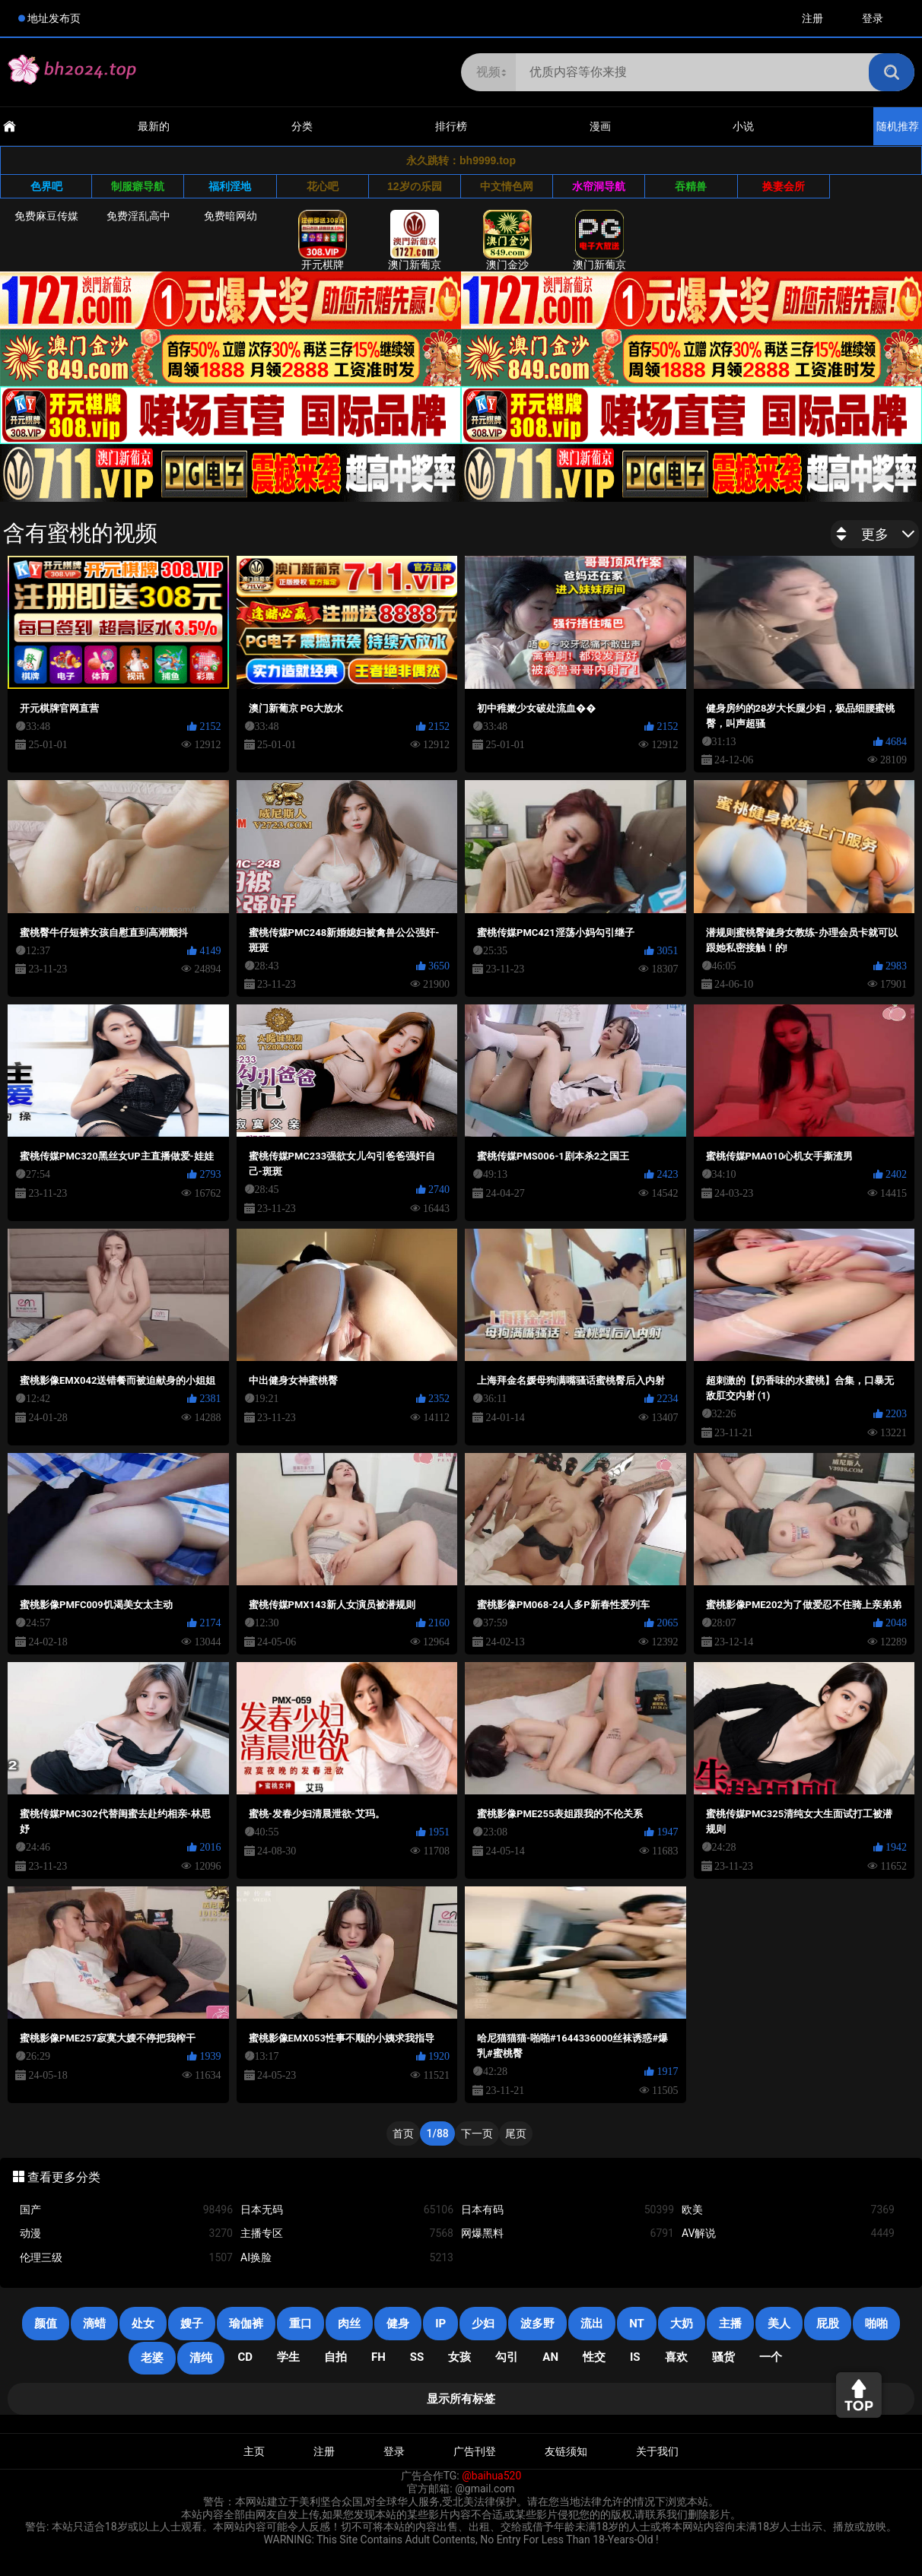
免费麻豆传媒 (46, 216)
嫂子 (191, 2323)
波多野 (537, 2323)
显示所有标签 (461, 2399)
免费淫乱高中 (138, 216)
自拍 (335, 2357)
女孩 (459, 2357)
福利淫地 (229, 186)
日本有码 (567, 2209)
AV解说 (788, 2233)
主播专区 (346, 2233)
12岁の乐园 (414, 186)
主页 (254, 2451)
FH (378, 2357)
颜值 (45, 2323)
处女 (143, 2323)
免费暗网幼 (230, 216)
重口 (300, 2323)
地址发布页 (54, 18)
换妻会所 (783, 186)
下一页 (477, 2133)
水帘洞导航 (598, 186)
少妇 (483, 2323)
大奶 (681, 2323)
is (635, 2357)
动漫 (126, 2233)
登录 (872, 18)
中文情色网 (506, 186)
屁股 (827, 2323)
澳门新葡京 (414, 240)
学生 (288, 2357)
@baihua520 (491, 2476)
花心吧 (323, 186)
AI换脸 (346, 2257)
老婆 (152, 2358)
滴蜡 (94, 2323)
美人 (779, 2323)
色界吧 (46, 186)
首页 (403, 2133)
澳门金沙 (507, 240)
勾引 (506, 2357)
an (550, 2357)
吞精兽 (691, 186)
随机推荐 (897, 126)
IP (440, 2323)
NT (636, 2323)
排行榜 (451, 126)
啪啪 (876, 2323)
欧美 (788, 2209)
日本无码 (346, 2209)
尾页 (515, 2133)
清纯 (200, 2358)
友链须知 (566, 2451)
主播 (730, 2323)
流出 (591, 2323)
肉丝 (349, 2323)
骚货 (723, 2357)
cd (245, 2357)
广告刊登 (474, 2451)
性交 (594, 2357)
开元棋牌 (322, 240)
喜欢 (676, 2357)
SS (417, 2357)
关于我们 (657, 2451)
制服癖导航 (137, 186)
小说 (743, 126)
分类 (302, 126)
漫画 (600, 126)
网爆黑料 (567, 2233)
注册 (812, 18)
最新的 (154, 126)
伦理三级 (126, 2257)
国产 (126, 2209)
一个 (770, 2357)
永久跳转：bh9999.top (461, 160)
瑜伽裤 (246, 2323)
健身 (397, 2323)
